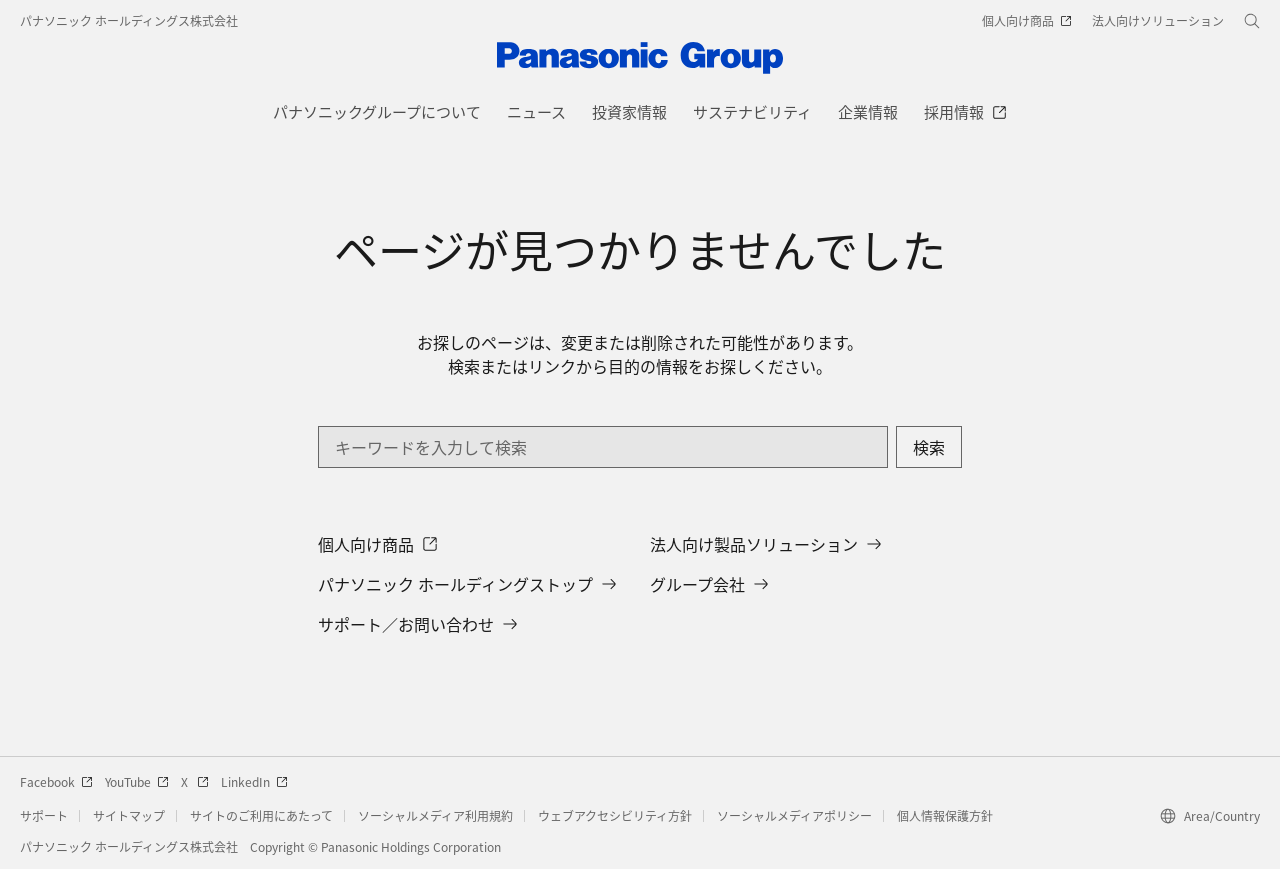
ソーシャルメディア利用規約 (435, 815)
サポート (44, 815)
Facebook (56, 781)
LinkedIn (254, 781)
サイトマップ (129, 815)
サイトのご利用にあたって (261, 815)
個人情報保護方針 (945, 815)
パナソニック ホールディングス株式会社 (129, 20)
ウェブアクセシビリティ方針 (615, 815)
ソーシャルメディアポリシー (794, 815)
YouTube (137, 781)
